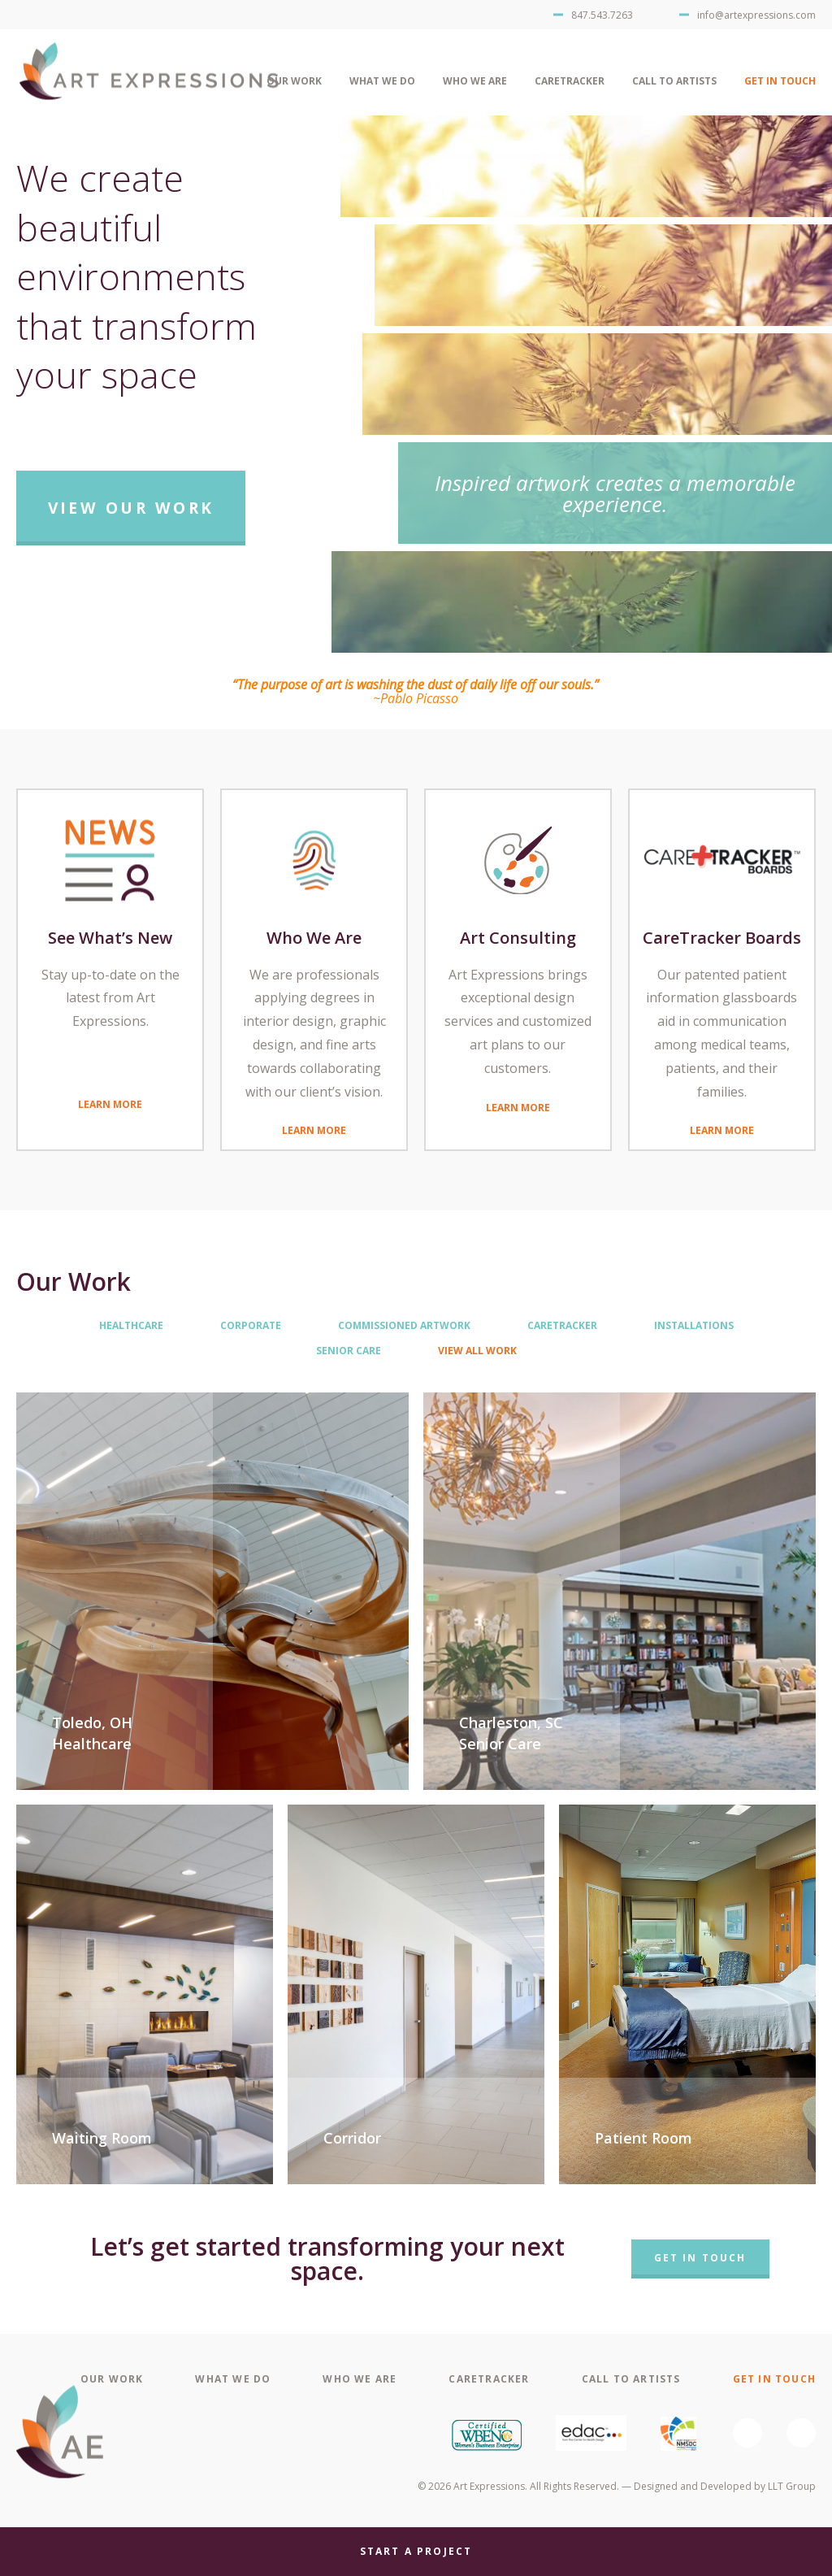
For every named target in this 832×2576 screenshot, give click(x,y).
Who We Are (475, 81)
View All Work (477, 1351)
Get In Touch (780, 81)
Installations (694, 1326)
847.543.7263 (602, 15)
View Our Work (131, 508)
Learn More (110, 1103)
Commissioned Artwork (404, 1326)
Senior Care (348, 1351)
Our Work (294, 81)
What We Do (382, 81)
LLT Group (792, 2486)
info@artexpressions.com (756, 15)
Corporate (250, 1326)
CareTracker (569, 81)
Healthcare (131, 1326)
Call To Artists (674, 81)
